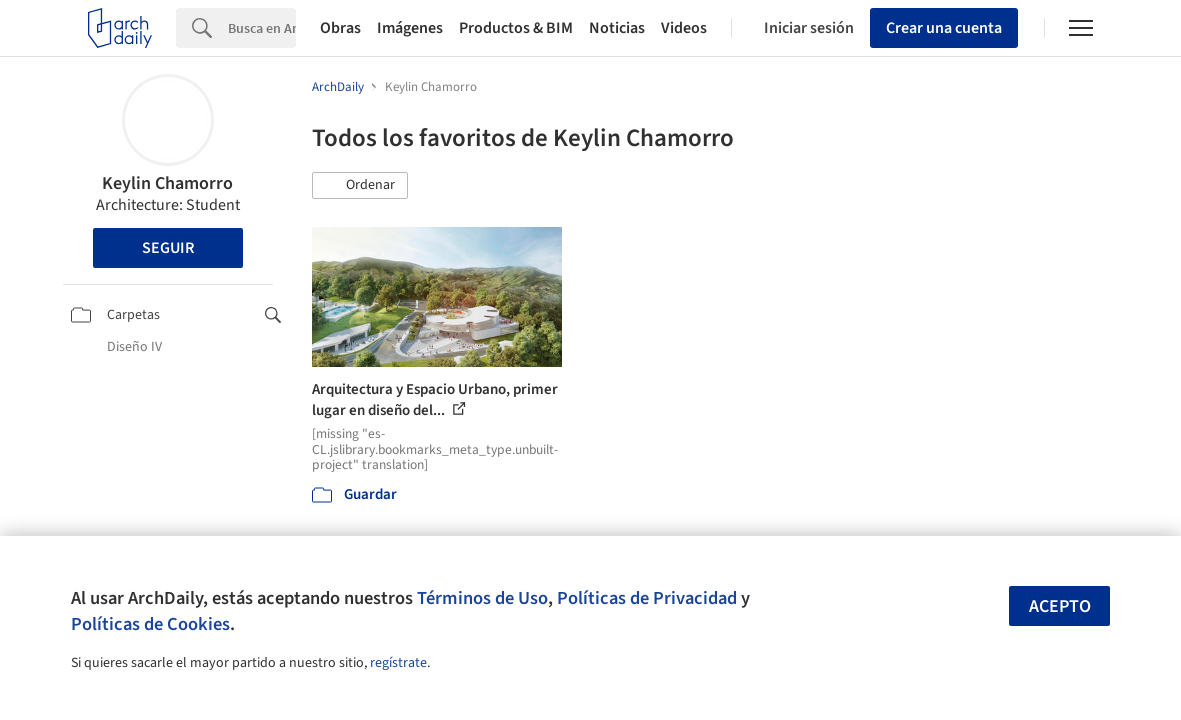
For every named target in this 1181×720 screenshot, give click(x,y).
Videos (684, 28)
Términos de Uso (482, 598)
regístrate (398, 663)
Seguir (168, 248)
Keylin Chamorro (167, 183)
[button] (360, 186)
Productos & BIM (516, 28)
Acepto (1060, 606)
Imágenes (410, 28)
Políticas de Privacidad (647, 598)
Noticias (617, 28)
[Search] (262, 28)
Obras (340, 28)
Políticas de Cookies (150, 624)
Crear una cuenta (944, 28)
